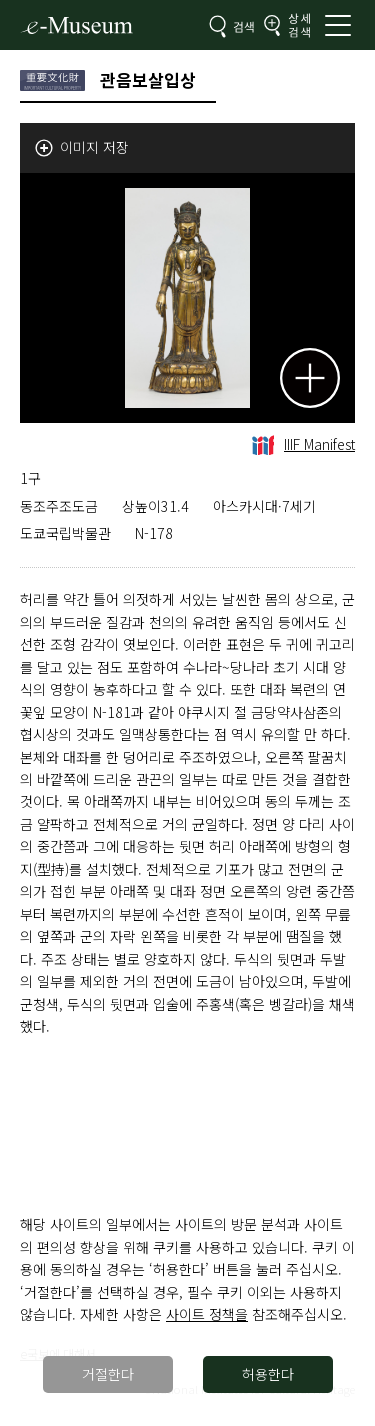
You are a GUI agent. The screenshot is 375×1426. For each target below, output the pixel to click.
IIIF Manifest (303, 444)
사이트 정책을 (207, 1314)
